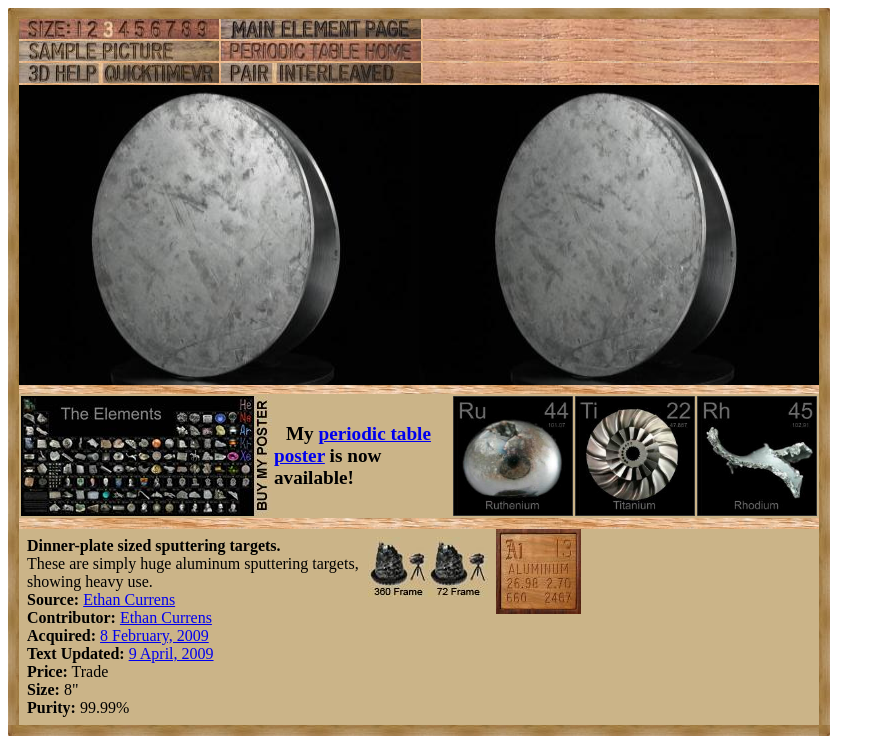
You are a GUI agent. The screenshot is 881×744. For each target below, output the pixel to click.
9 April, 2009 (171, 653)
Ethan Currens (129, 599)
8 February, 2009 (154, 635)
